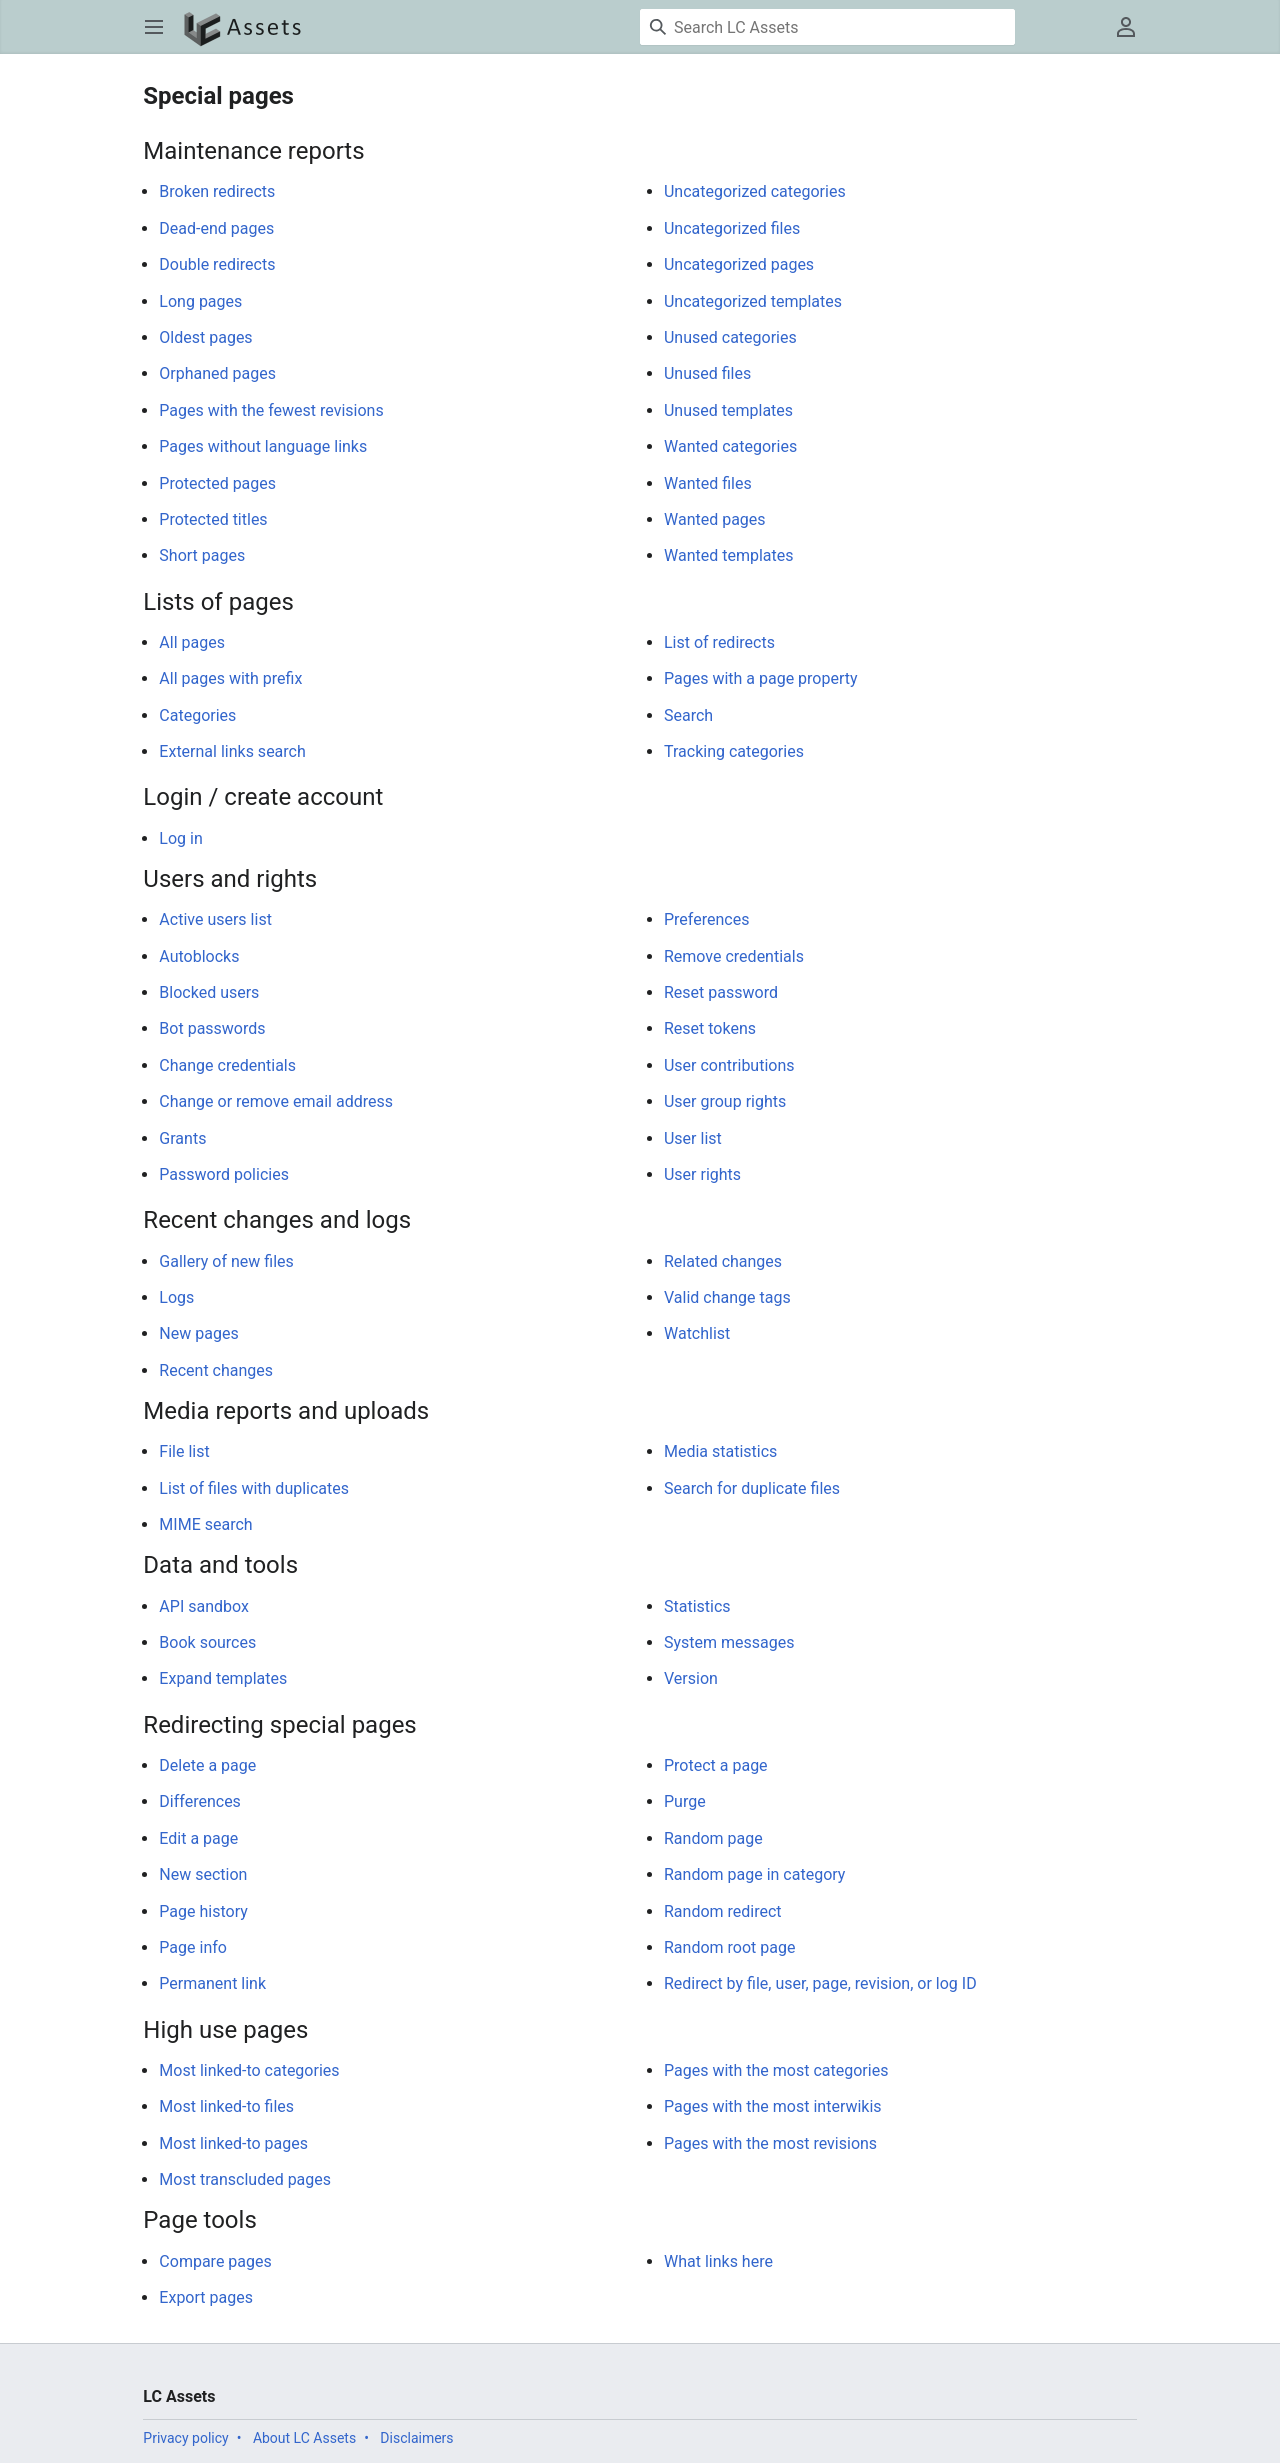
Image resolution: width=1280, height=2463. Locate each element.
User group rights (725, 1101)
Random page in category (754, 1874)
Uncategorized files (732, 228)
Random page (713, 1838)
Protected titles (213, 519)
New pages (198, 1333)
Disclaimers (416, 2438)
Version (691, 1678)
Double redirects (217, 264)
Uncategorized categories (755, 191)
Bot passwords (212, 1028)
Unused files (707, 373)
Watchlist (697, 1333)
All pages (192, 642)
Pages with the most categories (776, 2070)
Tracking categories (734, 751)
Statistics (697, 1606)
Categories (197, 715)
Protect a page (716, 1765)
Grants (182, 1138)
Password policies (224, 1174)
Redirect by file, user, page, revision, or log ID (820, 1983)
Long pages (200, 301)
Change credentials (227, 1065)
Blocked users (209, 992)
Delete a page (207, 1765)
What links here (718, 2261)
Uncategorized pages (739, 264)
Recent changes (216, 1370)
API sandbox (204, 1606)
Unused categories (730, 337)
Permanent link (212, 1983)
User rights (702, 1174)
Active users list (215, 919)
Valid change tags (727, 1297)
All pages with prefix (230, 678)
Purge (685, 1801)
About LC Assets (304, 2438)
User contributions (729, 1065)
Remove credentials (734, 956)
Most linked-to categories (249, 2070)
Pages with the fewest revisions (271, 410)
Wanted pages (715, 519)
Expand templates (223, 1678)
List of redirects (719, 642)
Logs (176, 1297)
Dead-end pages (216, 228)
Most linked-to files (226, 2106)
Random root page (729, 1947)
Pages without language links (263, 446)
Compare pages (215, 2261)
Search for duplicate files (752, 1488)
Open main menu (160, 36)
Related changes (723, 1261)
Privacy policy (185, 2438)
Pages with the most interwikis (773, 2106)
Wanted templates (729, 555)
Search (688, 715)
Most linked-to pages (233, 2143)
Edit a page (198, 1838)
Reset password (721, 992)
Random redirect (723, 1911)
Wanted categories (730, 446)
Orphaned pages (217, 373)
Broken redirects (217, 191)
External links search (232, 751)
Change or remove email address (276, 1101)
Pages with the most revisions (770, 2143)
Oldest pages (205, 337)
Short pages (202, 555)
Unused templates (728, 410)
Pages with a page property (761, 678)
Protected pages (217, 483)
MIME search (205, 1524)
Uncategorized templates (753, 301)
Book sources (207, 1642)
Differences (200, 1801)
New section (203, 1874)
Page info (193, 1947)
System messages (729, 1642)
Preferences (706, 919)
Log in (180, 838)
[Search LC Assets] (827, 27)
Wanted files (708, 483)
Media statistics (720, 1451)
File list (184, 1451)
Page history (203, 1911)
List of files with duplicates (254, 1488)
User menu (1132, 36)
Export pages (206, 2297)
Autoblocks (199, 956)
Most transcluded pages (245, 2179)
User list (693, 1138)
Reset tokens (710, 1028)
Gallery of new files (226, 1261)
